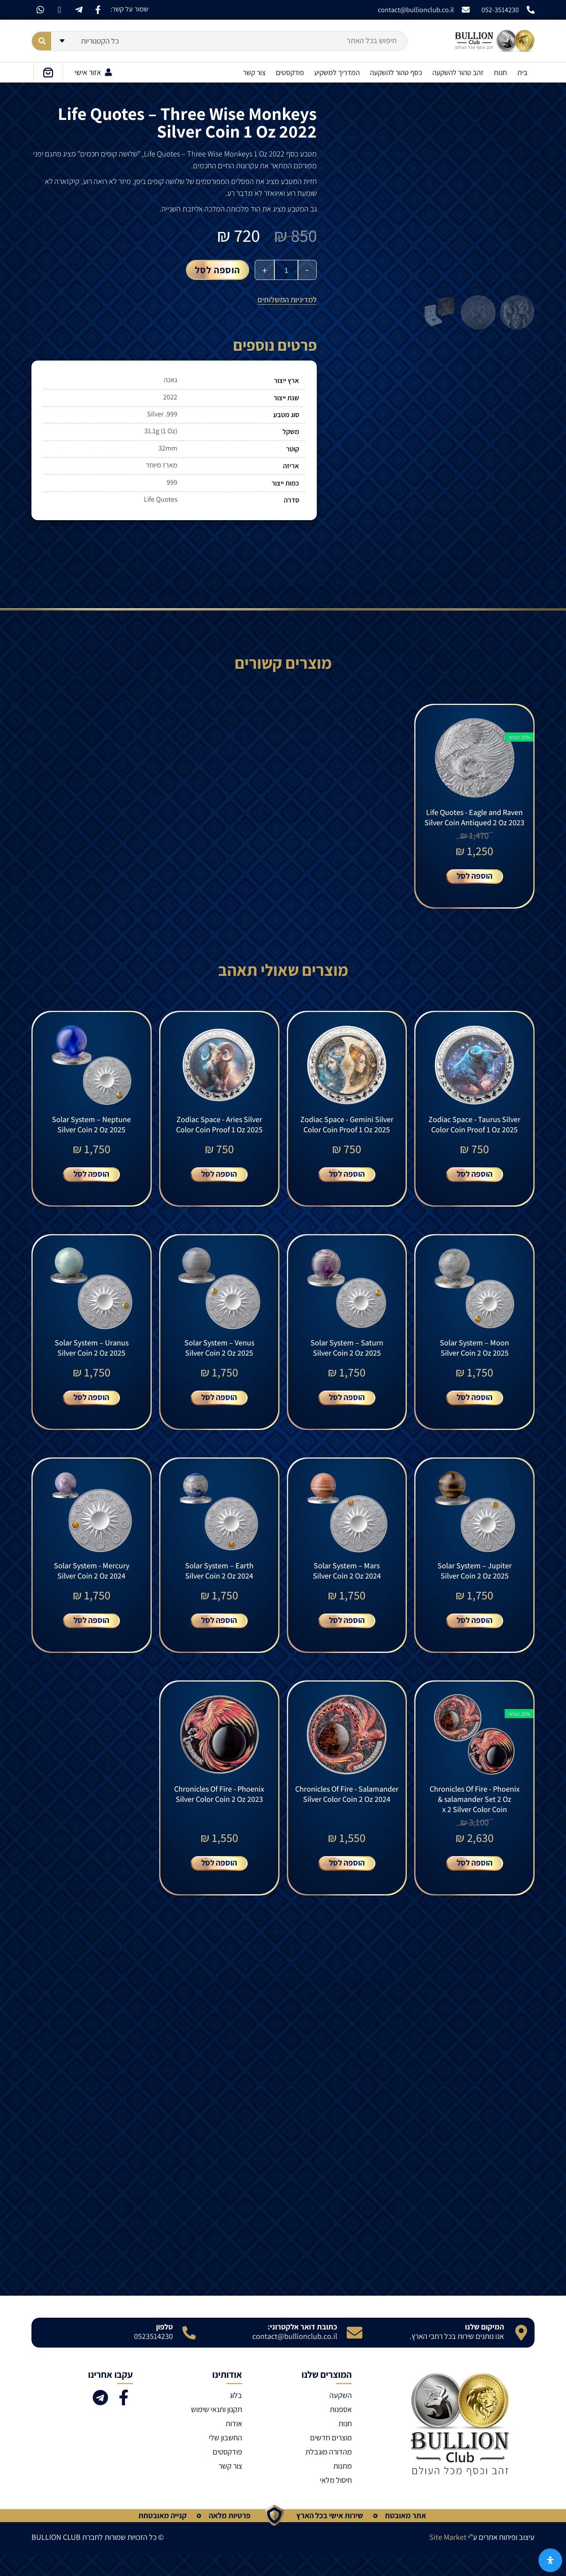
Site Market (448, 2559)
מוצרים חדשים (331, 2459)
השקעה (340, 2417)
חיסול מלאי (336, 2502)
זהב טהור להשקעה (457, 72)
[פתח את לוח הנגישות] (550, 2560)
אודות (234, 2445)
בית (522, 72)
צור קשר (254, 72)
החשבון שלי (225, 2459)
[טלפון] (189, 2354)
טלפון (164, 2348)
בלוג (236, 2417)
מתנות (342, 2487)
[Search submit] (41, 41)
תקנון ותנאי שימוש (216, 2431)
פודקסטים (290, 72)
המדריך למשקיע (337, 72)
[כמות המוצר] (286, 270)
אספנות (341, 2431)
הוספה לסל (217, 269)
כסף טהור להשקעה (396, 72)
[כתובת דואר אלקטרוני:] (354, 2354)
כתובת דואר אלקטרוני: (302, 2348)
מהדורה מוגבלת (328, 2473)
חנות (500, 72)
